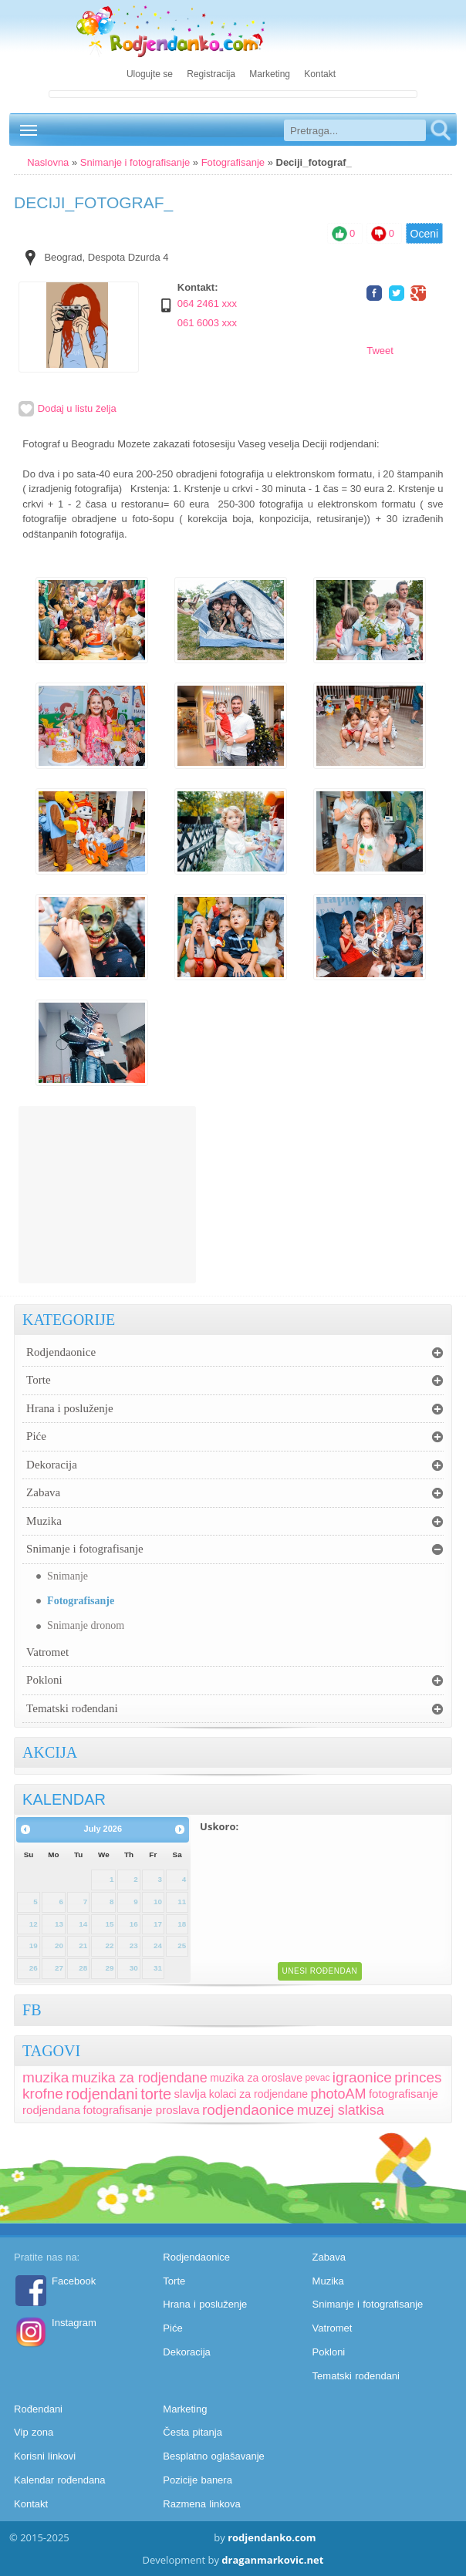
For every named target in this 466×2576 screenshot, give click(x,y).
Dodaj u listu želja (68, 408)
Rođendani (38, 2409)
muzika (45, 2077)
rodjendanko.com (272, 2537)
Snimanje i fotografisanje (135, 162)
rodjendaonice (248, 2110)
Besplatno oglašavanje (213, 2456)
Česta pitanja (192, 2432)
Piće (36, 1436)
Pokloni (44, 1680)
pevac (317, 2077)
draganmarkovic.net (272, 2560)
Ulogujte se (150, 74)
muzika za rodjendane (140, 2077)
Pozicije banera (197, 2480)
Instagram (74, 2322)
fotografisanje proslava (141, 2109)
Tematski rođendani (72, 1708)
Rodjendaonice (61, 1352)
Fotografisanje (233, 162)
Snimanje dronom (85, 1625)
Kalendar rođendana (59, 2480)
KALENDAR (64, 1799)
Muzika (44, 1521)
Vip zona (33, 2432)
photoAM (338, 2094)
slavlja (190, 2093)
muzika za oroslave (256, 2078)
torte (155, 2093)
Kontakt (320, 74)
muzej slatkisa (340, 2110)
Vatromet (47, 1652)
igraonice (362, 2077)
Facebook (74, 2281)
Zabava (43, 1492)
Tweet (379, 350)
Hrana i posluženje (69, 1408)
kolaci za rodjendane (258, 2094)
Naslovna (48, 162)
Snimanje (67, 1576)
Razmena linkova (201, 2504)
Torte (38, 1380)
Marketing (269, 74)
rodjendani (101, 2093)
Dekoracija (51, 1464)
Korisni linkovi (45, 2456)
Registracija (211, 74)
